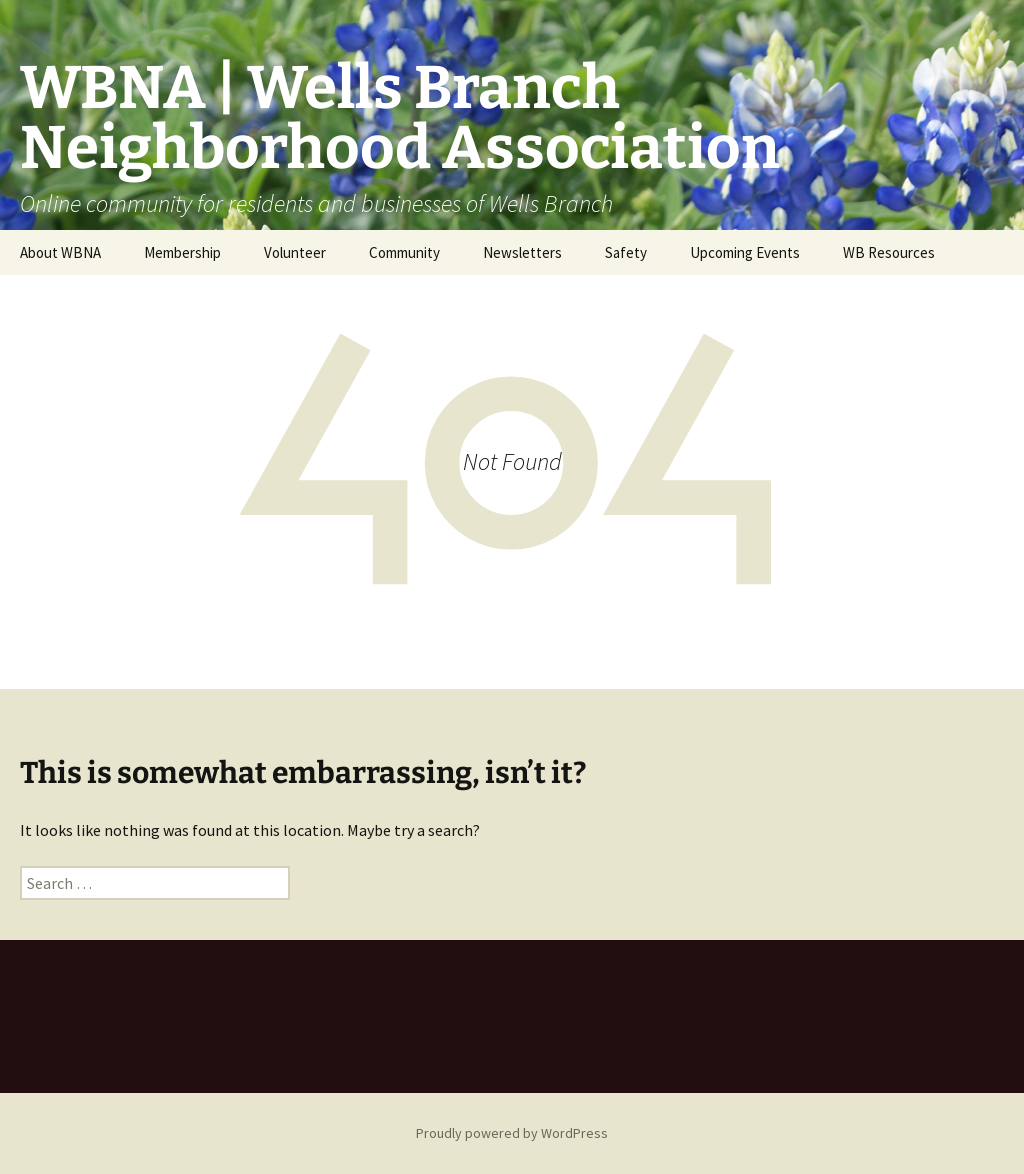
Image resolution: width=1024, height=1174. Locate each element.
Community (404, 252)
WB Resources (889, 252)
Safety (626, 252)
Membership (182, 252)
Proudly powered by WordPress (512, 1133)
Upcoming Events (745, 252)
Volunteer (295, 252)
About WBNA (60, 252)
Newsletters (522, 252)
